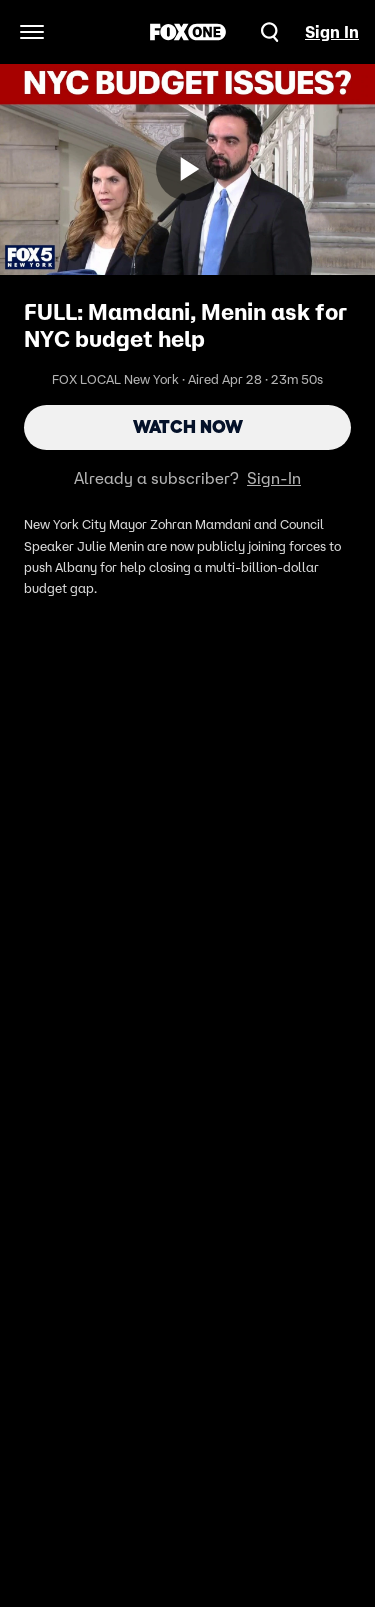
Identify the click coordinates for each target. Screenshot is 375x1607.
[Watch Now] (188, 169)
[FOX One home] (188, 32)
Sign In (332, 32)
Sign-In (274, 478)
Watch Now (188, 427)
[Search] (270, 32)
